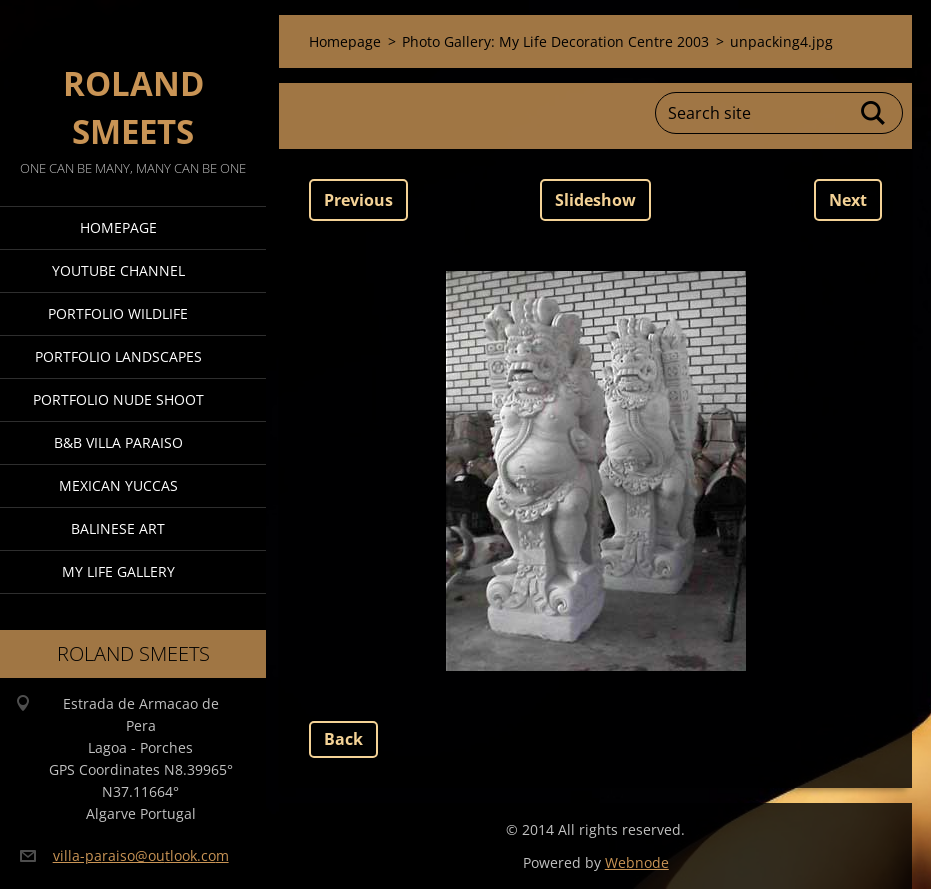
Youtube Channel (118, 270)
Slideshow (595, 200)
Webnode (637, 862)
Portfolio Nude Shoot (118, 399)
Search (874, 113)
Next (848, 200)
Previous (358, 200)
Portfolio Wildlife (118, 313)
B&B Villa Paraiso (118, 442)
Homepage (118, 227)
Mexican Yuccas (118, 485)
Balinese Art (118, 528)
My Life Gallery (118, 571)
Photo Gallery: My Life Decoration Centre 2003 (555, 41)
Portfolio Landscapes (118, 356)
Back (343, 739)
